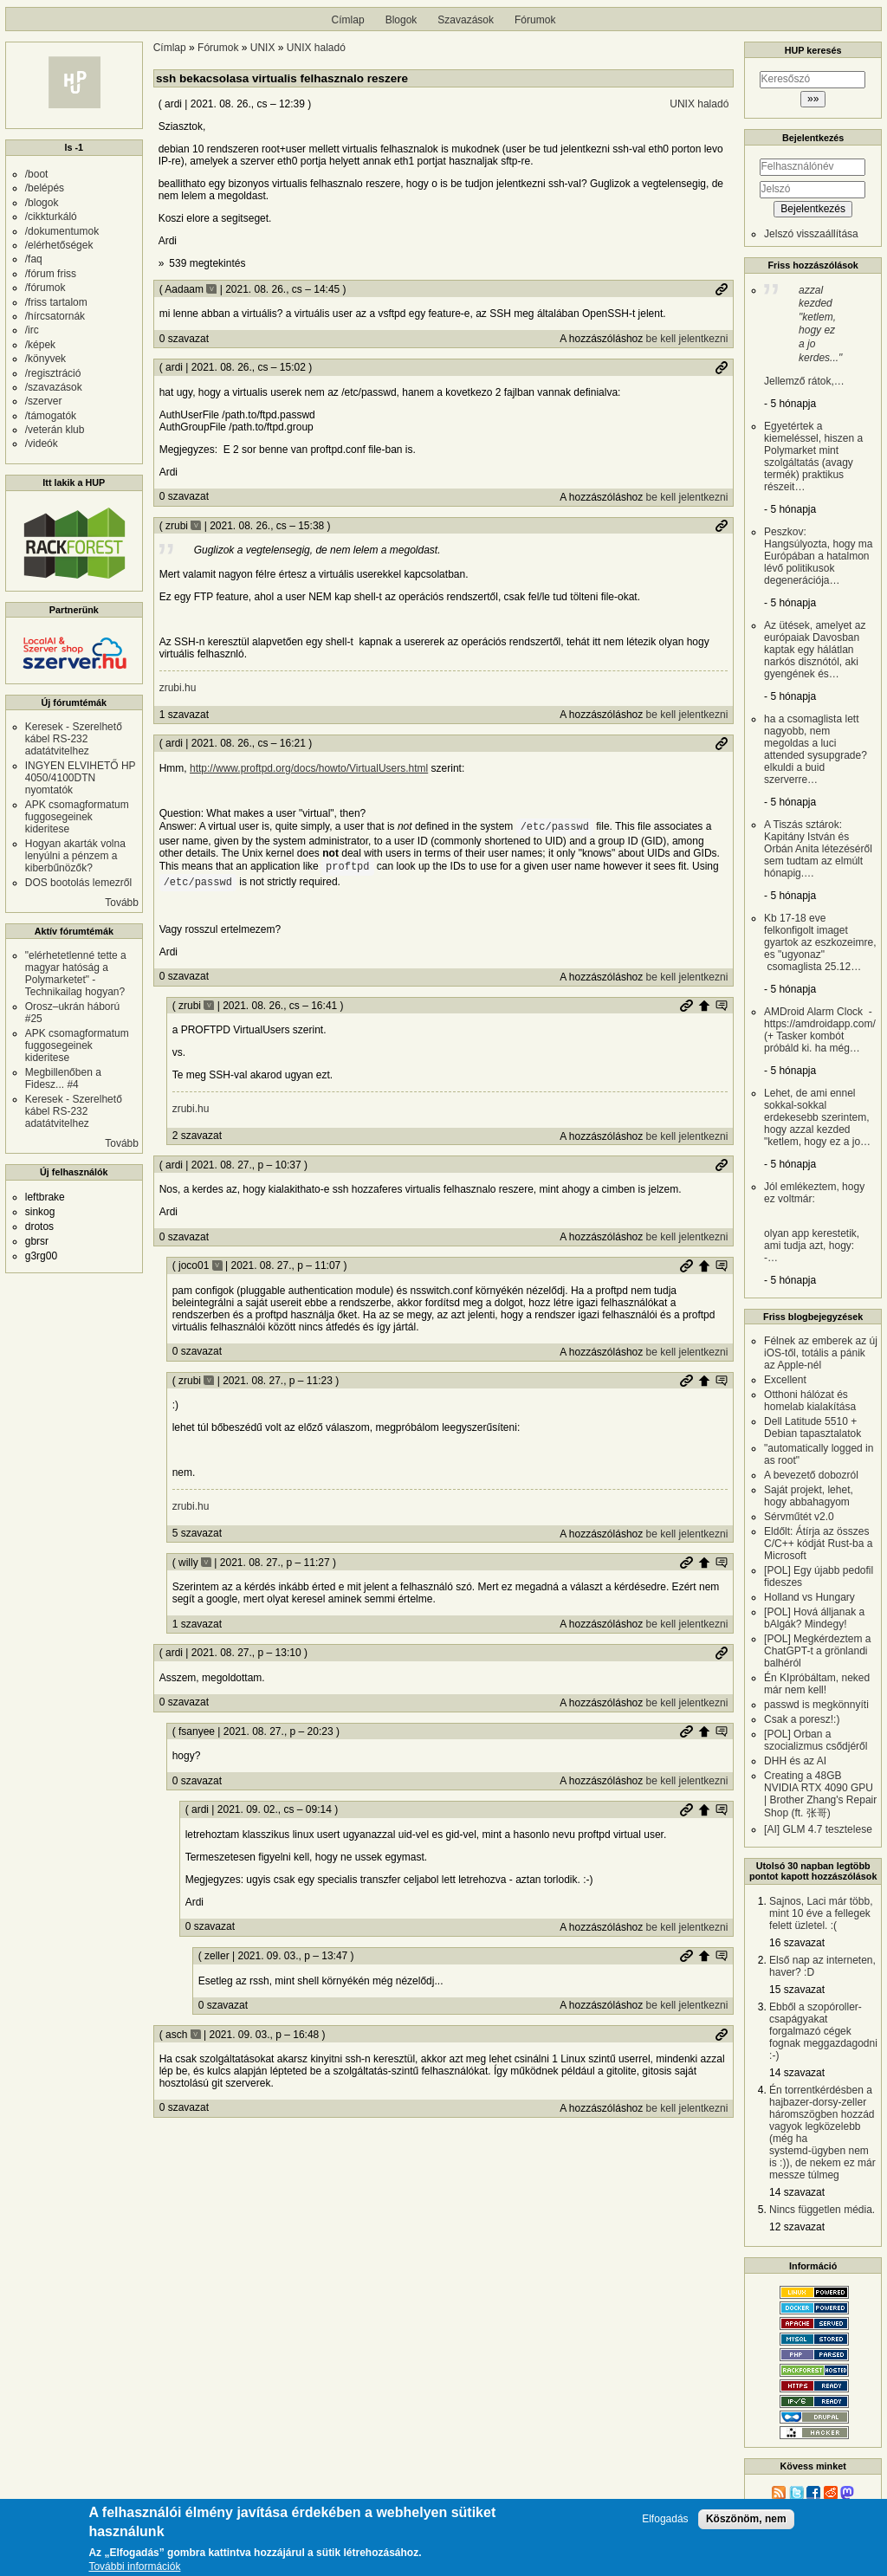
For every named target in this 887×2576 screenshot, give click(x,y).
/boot (37, 174)
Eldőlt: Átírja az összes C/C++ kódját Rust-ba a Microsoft (818, 1543)
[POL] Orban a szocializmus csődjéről (815, 1740)
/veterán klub (55, 430)
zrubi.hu (178, 688)
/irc (32, 330)
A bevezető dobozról (811, 1475)
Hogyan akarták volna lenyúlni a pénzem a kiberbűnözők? (75, 856)
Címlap (348, 20)
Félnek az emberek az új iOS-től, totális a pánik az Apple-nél (820, 1353)
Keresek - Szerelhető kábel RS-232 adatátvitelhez (73, 739)
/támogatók (50, 416)
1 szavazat (184, 715)
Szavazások (465, 20)
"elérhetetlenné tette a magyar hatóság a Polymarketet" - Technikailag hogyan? (75, 973)
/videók (41, 443)
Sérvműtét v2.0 (799, 1517)
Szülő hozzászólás (704, 1006)
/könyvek (45, 359)
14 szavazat (797, 2073)
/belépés (44, 188)
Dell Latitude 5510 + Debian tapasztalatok (812, 1427)
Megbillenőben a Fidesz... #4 (63, 1078)
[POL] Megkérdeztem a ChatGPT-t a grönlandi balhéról (817, 1651)
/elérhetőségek (59, 245)
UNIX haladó (316, 48)
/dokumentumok (62, 231)
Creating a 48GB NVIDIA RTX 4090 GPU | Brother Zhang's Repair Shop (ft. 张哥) (820, 1794)
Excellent (785, 1380)
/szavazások (53, 387)
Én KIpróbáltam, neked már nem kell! (817, 1684)
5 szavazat (197, 1533)
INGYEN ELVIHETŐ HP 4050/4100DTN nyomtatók (80, 778)
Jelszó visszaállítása (811, 234)
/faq (33, 259)
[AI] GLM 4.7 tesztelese (818, 1829)
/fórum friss (50, 274)
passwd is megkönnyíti (816, 1705)
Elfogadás (665, 2520)
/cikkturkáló (51, 216)
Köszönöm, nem (746, 2520)
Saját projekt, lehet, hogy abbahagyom (808, 1496)
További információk (134, 2568)
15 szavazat (797, 1990)
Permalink (721, 289)
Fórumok (535, 20)
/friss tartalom (56, 302)
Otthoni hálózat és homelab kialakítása (810, 1400)
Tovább (122, 902)
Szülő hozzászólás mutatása (721, 1006)
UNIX (262, 48)
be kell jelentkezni (687, 339)
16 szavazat (797, 1943)
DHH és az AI (795, 1761)
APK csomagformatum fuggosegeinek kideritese (77, 817)
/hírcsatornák (55, 316)
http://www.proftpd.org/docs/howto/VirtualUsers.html (309, 768)
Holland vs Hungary (809, 1597)
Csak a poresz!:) (801, 1719)
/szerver (43, 401)
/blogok (42, 203)
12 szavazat (797, 2227)
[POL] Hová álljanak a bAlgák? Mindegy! (814, 1618)
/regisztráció (53, 373)
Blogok (401, 20)
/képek (40, 345)
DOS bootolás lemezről (78, 883)
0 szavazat (184, 339)
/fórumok (45, 288)
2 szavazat (197, 1135)
